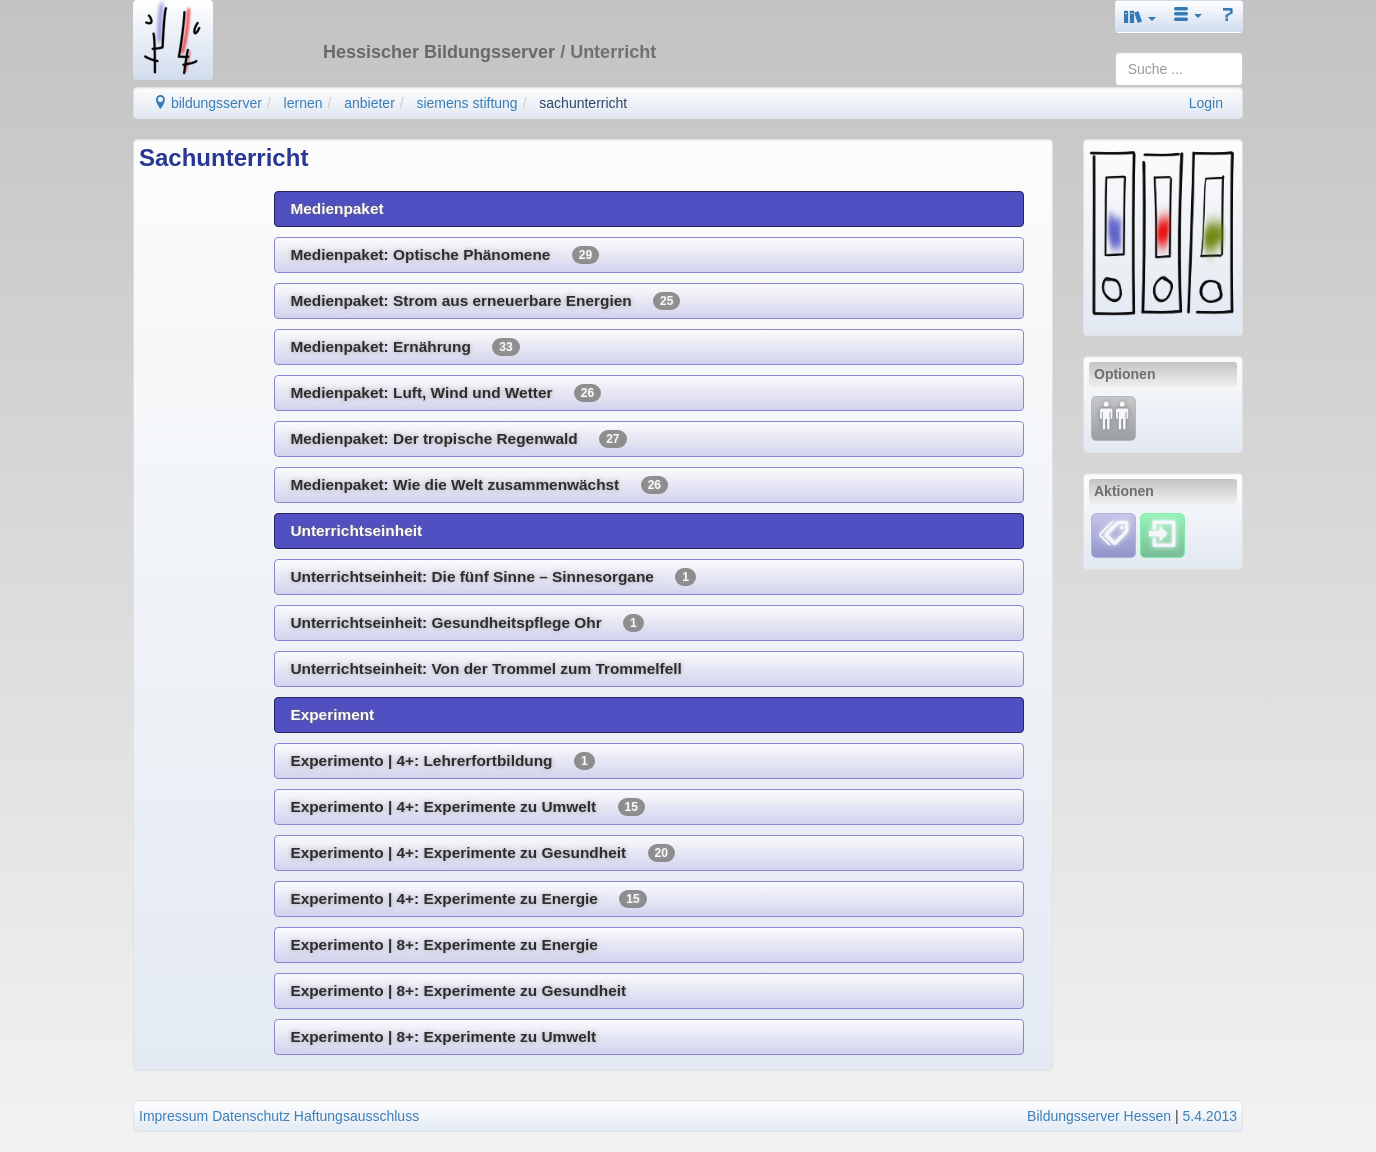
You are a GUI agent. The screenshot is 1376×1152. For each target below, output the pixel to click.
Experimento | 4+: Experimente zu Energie (468, 899)
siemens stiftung (466, 103)
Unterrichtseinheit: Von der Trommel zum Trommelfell (485, 668)
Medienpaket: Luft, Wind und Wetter (445, 393)
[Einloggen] (1162, 534)
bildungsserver (207, 103)
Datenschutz (251, 1116)
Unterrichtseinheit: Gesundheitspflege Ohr (466, 623)
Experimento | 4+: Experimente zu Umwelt (467, 807)
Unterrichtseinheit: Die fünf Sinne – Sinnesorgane (493, 577)
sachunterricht (583, 103)
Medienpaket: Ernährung (404, 347)
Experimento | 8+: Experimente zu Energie (444, 944)
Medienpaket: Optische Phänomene (444, 255)
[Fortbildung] (1113, 417)
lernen (303, 103)
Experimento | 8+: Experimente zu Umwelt (443, 1036)
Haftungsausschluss (356, 1116)
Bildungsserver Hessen (1099, 1116)
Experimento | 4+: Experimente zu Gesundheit (482, 853)
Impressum (173, 1116)
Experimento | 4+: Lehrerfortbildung (442, 761)
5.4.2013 (1210, 1116)
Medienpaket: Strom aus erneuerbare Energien (485, 301)
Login (1206, 103)
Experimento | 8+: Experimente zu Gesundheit (458, 990)
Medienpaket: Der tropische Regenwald (458, 439)
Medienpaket (336, 208)
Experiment (332, 714)
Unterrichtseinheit (356, 530)
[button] (1140, 16)
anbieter (369, 103)
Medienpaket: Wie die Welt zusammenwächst (479, 485)
